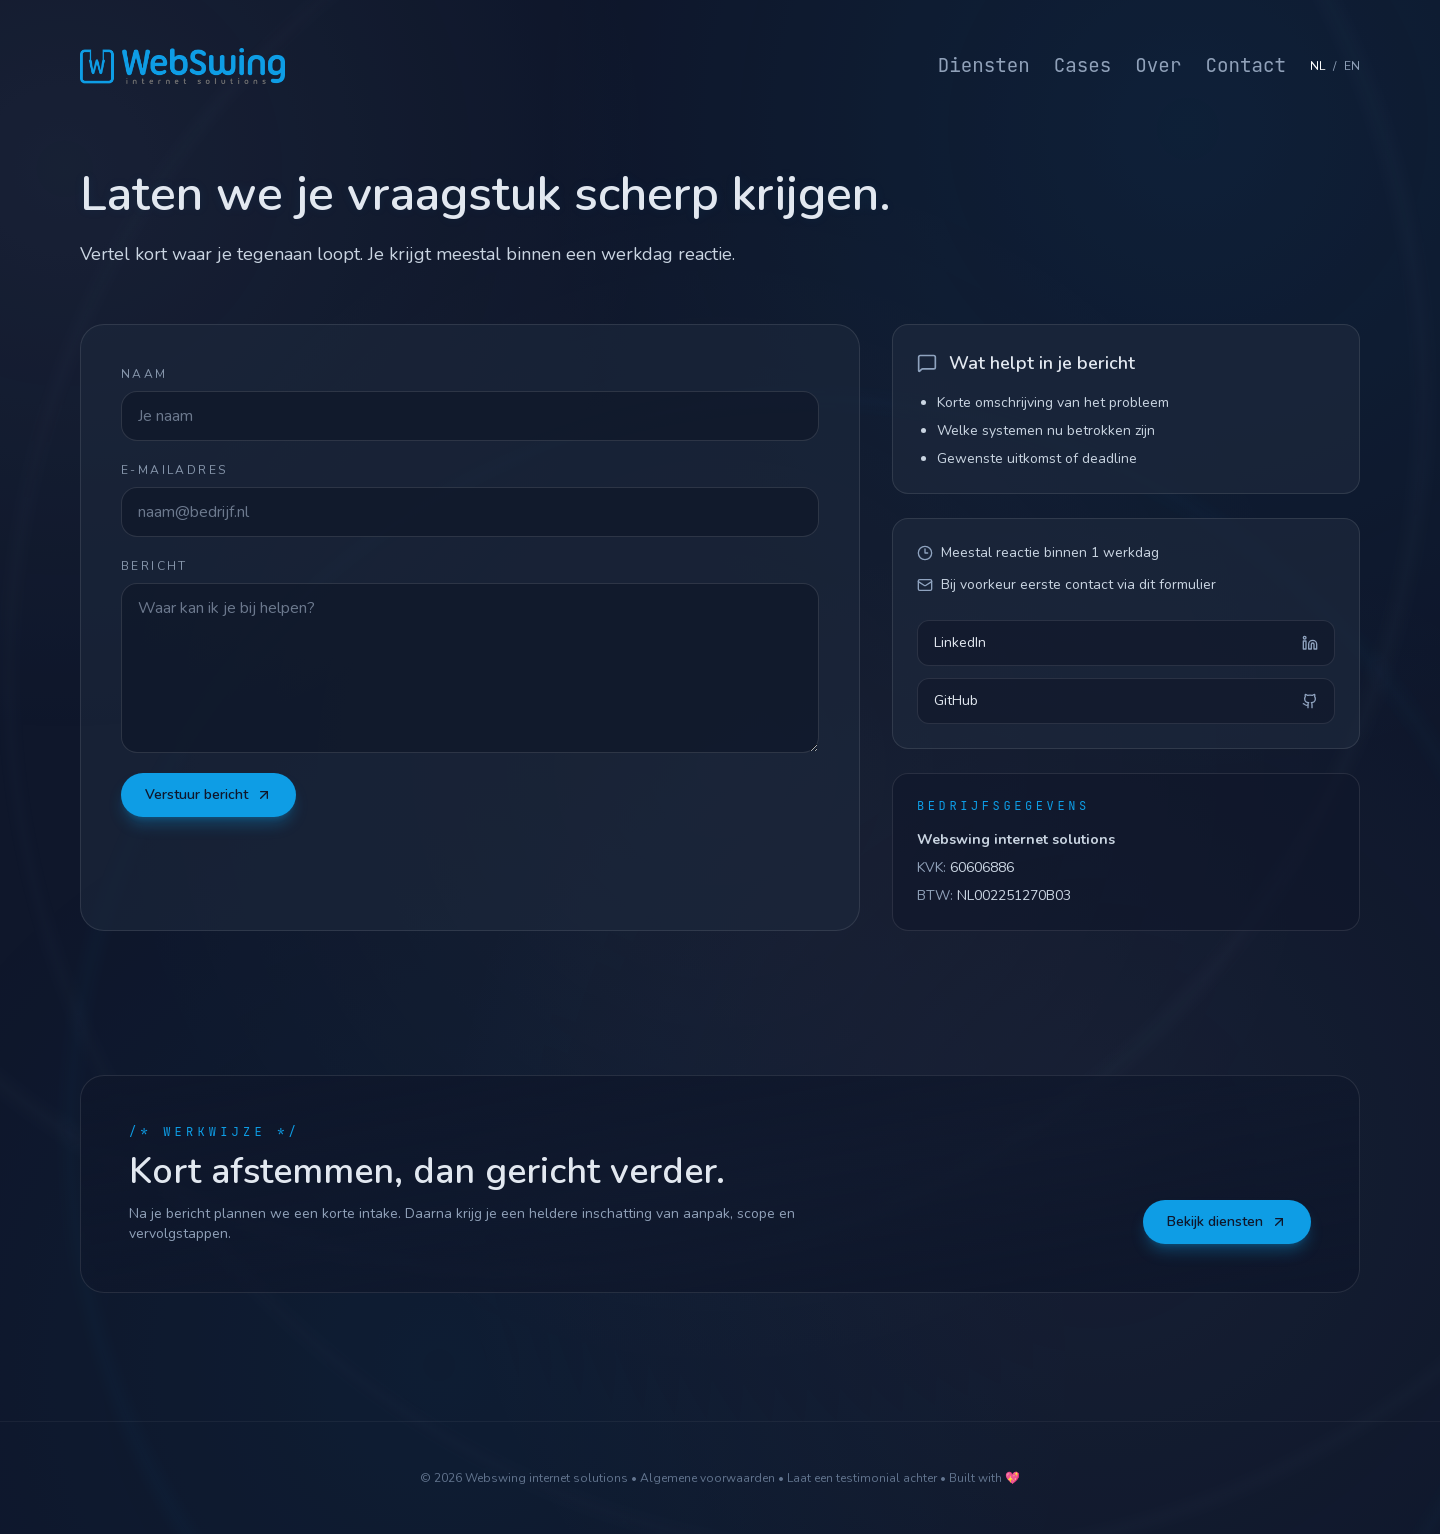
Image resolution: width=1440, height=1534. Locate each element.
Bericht (154, 566)
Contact (1245, 65)
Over (1158, 65)
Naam (144, 374)
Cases (1083, 65)
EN (1352, 66)
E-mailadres (174, 470)
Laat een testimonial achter (862, 1478)
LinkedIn (1126, 656)
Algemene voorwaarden (707, 1478)
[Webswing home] (182, 66)
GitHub (1126, 714)
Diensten (984, 65)
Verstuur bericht (208, 794)
